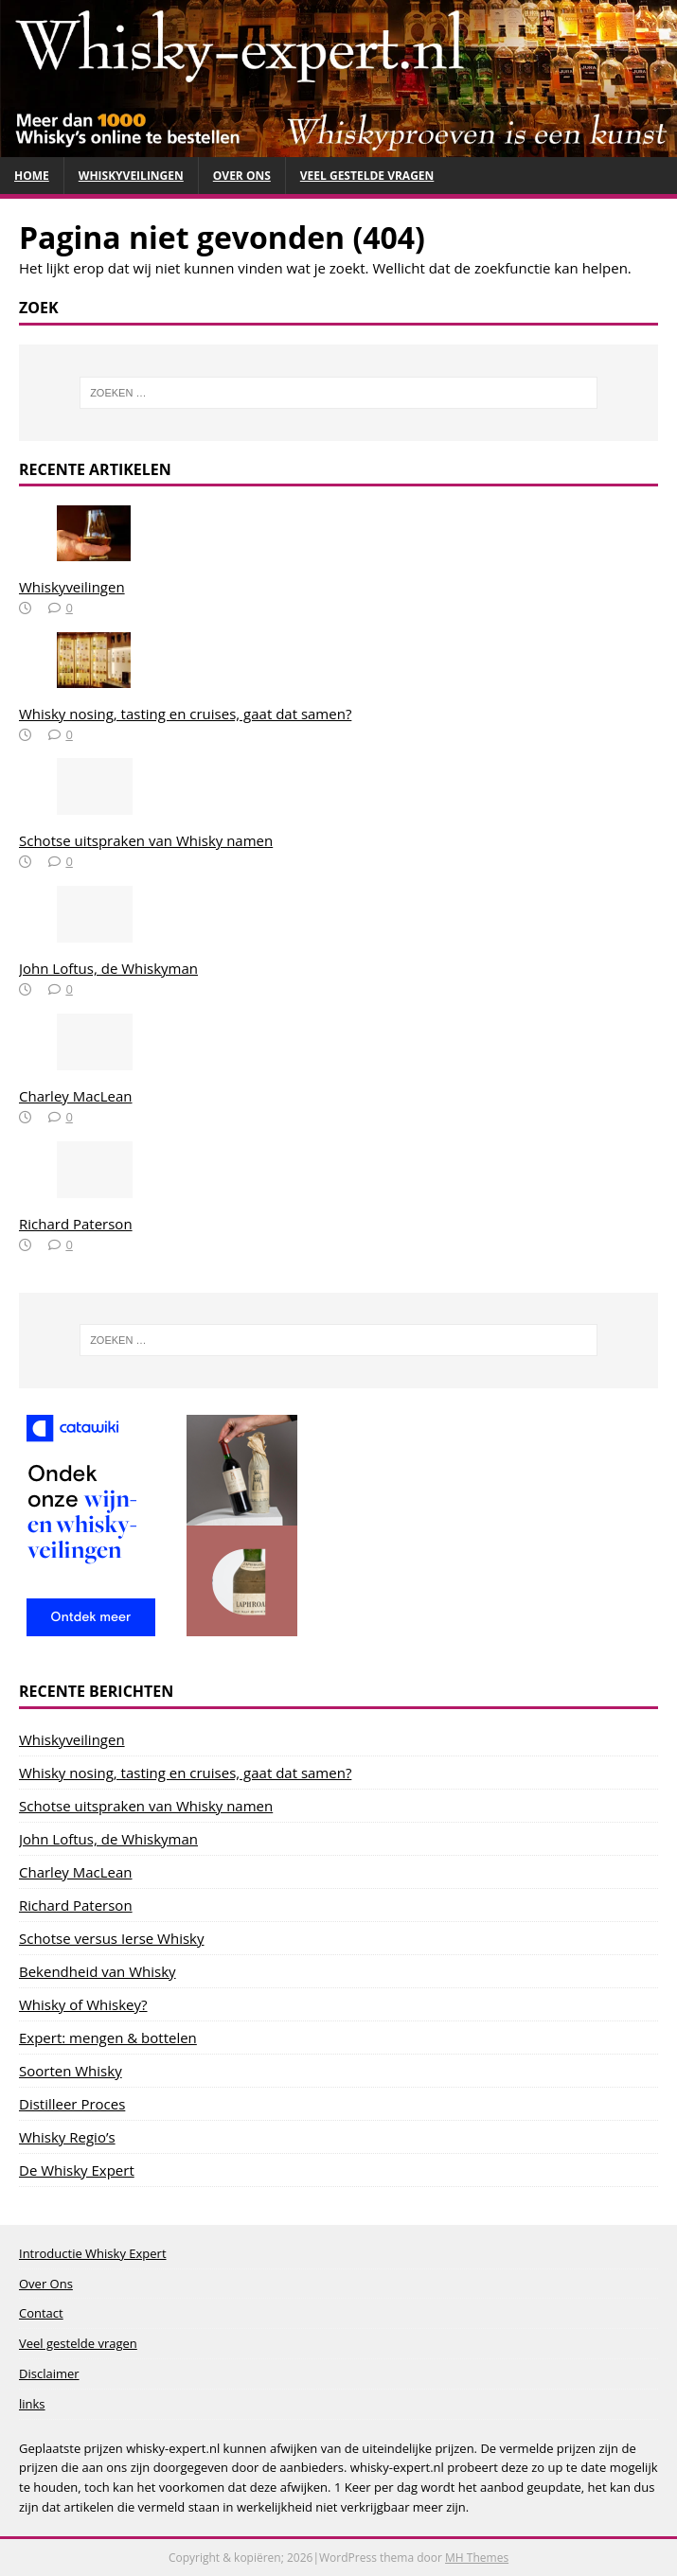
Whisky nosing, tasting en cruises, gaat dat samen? (185, 713)
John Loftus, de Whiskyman (108, 968)
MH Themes (476, 2558)
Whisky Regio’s (67, 2136)
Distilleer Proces (72, 2103)
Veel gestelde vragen (367, 176)
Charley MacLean (76, 1095)
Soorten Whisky (70, 2070)
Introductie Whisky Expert (93, 2253)
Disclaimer (49, 2373)
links (32, 2403)
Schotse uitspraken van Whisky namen (146, 840)
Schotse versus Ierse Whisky (111, 1938)
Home (31, 176)
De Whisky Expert (76, 2170)
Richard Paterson (76, 1223)
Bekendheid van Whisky (97, 1971)
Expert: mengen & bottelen (108, 2037)
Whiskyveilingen (131, 176)
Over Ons (242, 176)
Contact (41, 2312)
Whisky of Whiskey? (83, 2004)
